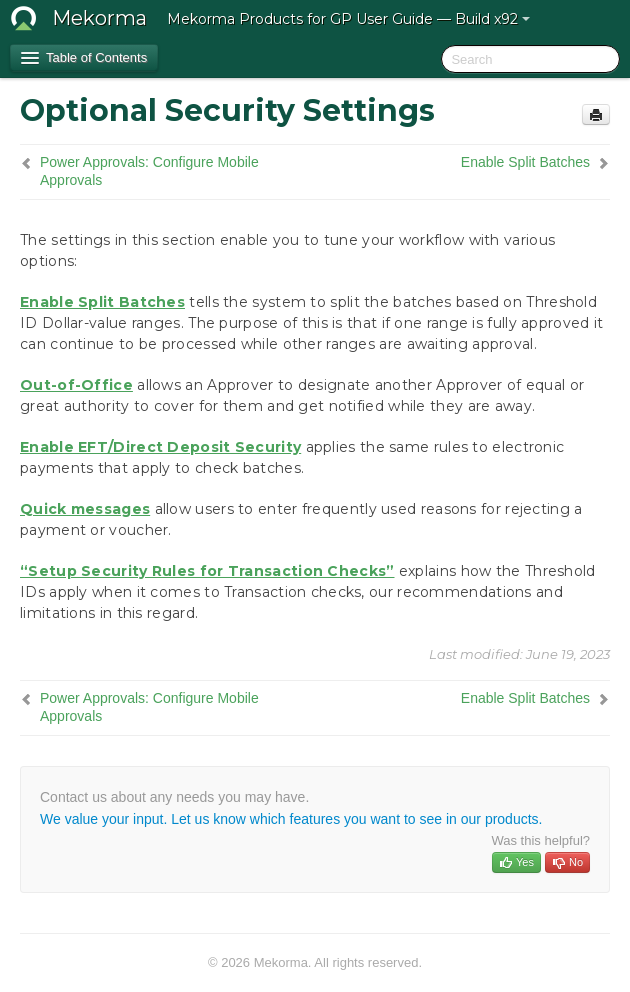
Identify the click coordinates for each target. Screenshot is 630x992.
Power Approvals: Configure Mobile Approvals (149, 171)
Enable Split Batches (525, 162)
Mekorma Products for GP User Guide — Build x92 (348, 19)
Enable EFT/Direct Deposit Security (160, 447)
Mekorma (99, 18)
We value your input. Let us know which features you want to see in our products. (291, 819)
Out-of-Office (76, 385)
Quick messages (85, 509)
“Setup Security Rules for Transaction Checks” (207, 571)
